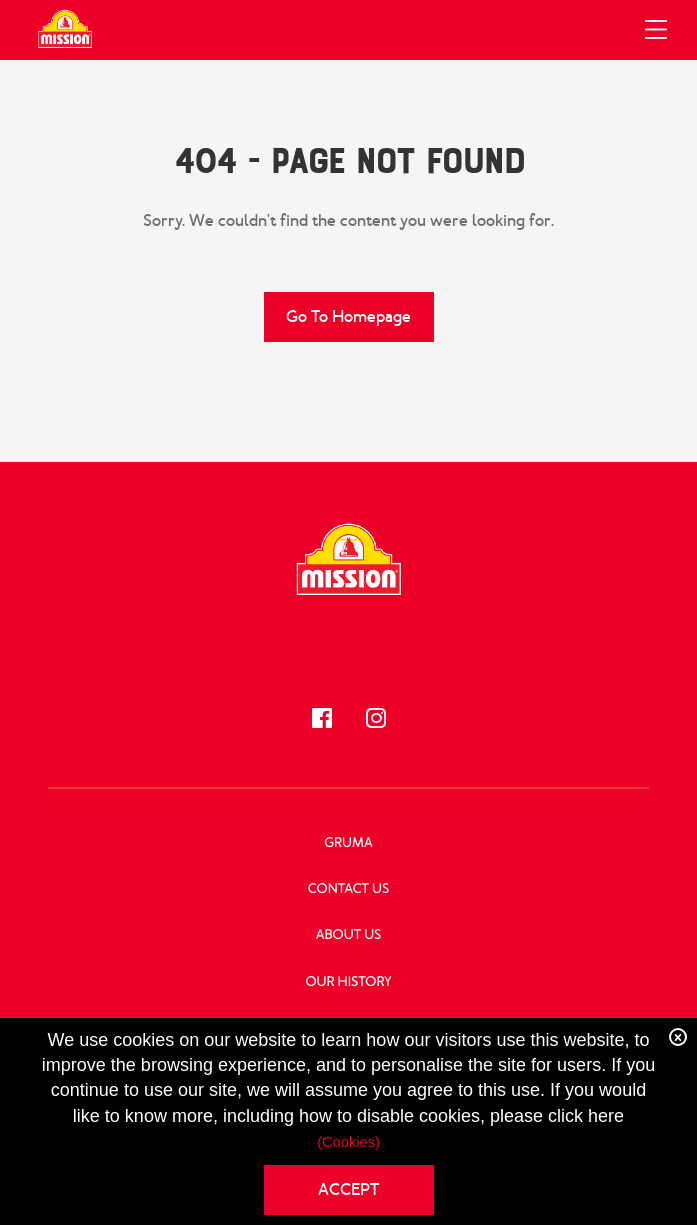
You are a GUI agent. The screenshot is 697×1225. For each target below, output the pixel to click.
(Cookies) (348, 1143)
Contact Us (348, 889)
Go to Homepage (348, 316)
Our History (348, 982)
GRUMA (348, 843)
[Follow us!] (322, 718)
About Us (349, 935)
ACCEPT (348, 1189)
